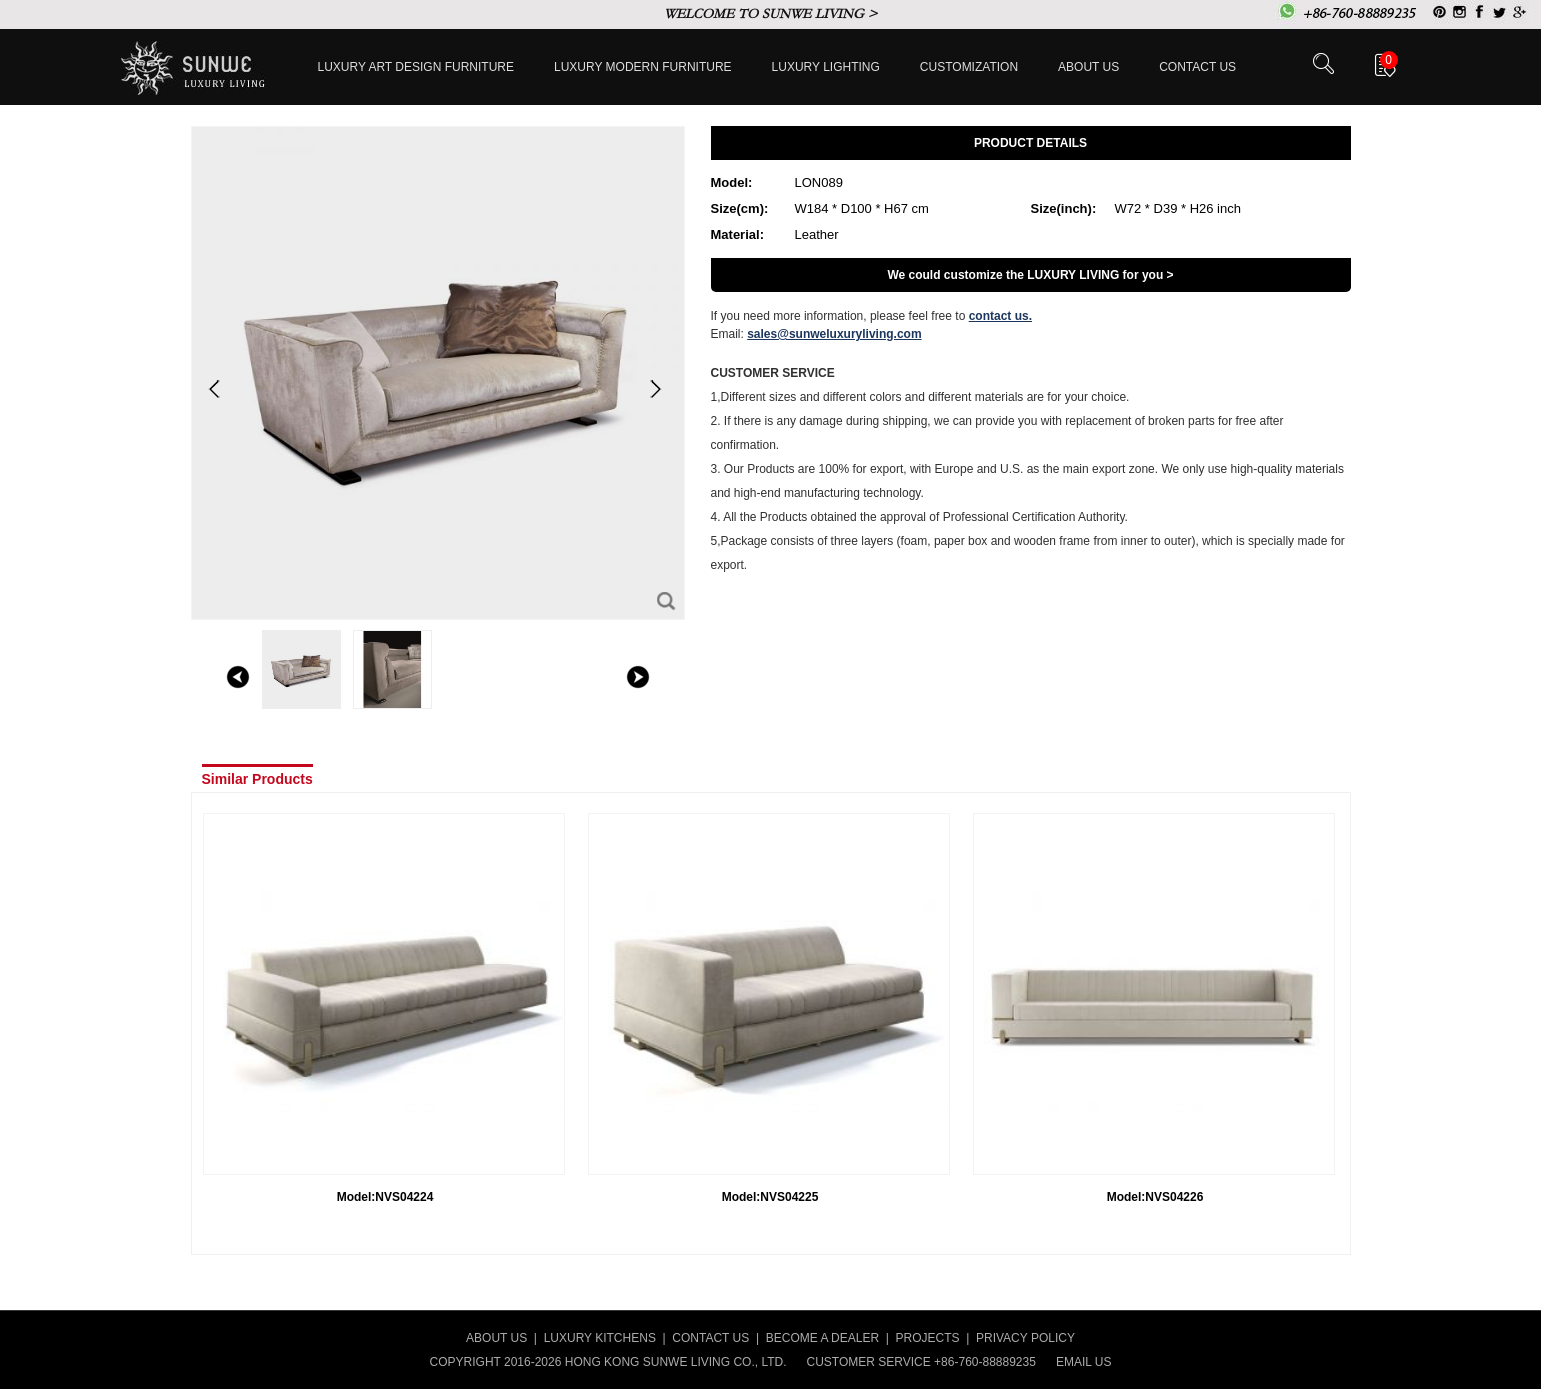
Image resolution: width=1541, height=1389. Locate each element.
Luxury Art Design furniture (416, 67)
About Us (1088, 67)
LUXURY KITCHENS (600, 1338)
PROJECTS (928, 1338)
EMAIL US (1084, 1362)
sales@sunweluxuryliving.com (834, 334)
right (638, 677)
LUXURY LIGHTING (826, 67)
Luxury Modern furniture (643, 67)
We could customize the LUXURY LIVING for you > (1030, 275)
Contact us (1197, 67)
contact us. (1000, 316)
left (238, 677)
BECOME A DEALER (822, 1338)
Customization (969, 67)
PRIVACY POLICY (1025, 1338)
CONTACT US (710, 1338)
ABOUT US (496, 1338)
